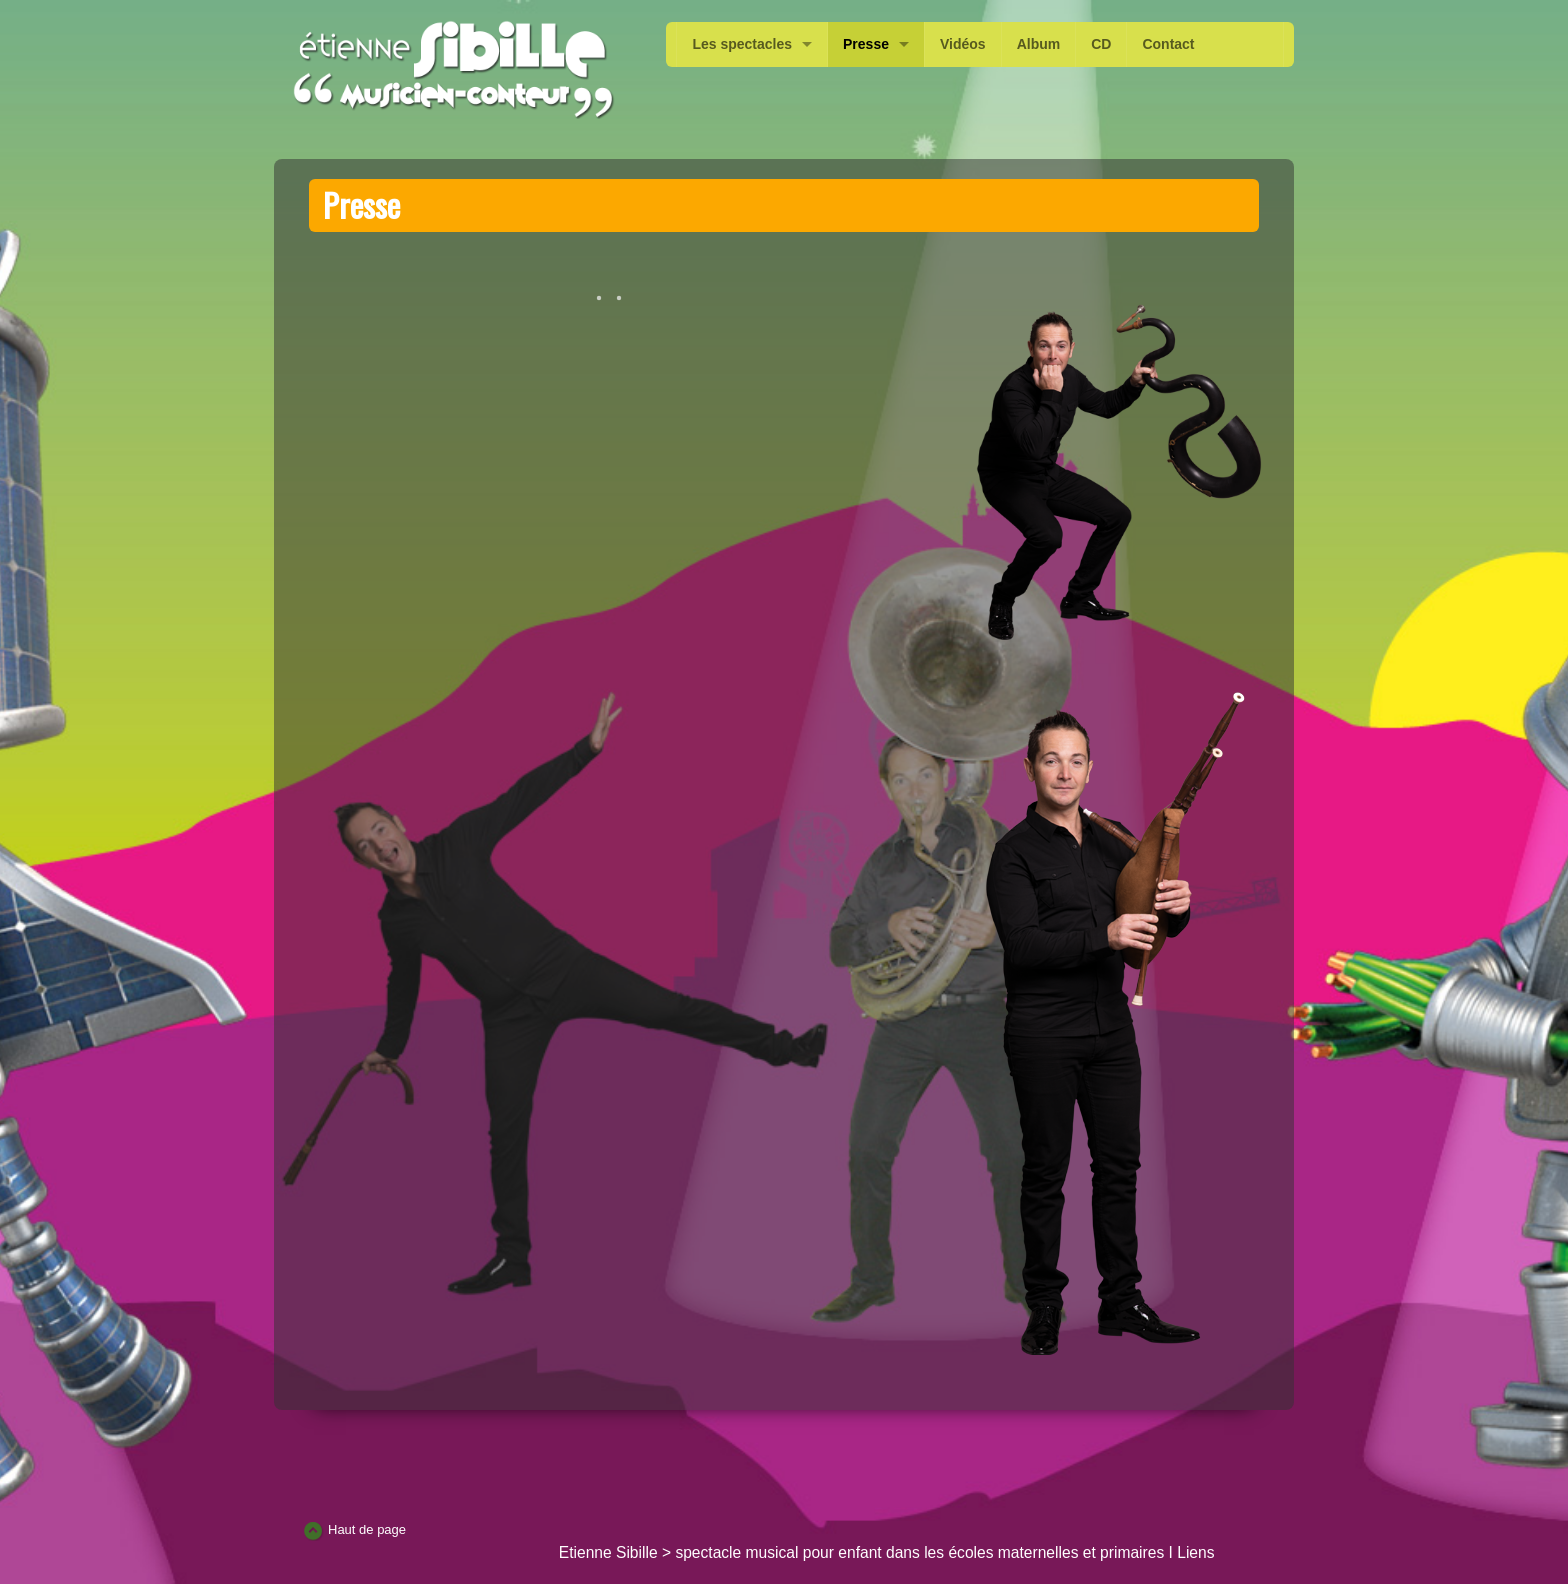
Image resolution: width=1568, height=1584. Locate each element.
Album (1039, 44)
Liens (1195, 1552)
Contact (1168, 44)
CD (1101, 44)
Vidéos (963, 44)
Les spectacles (742, 44)
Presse (866, 44)
